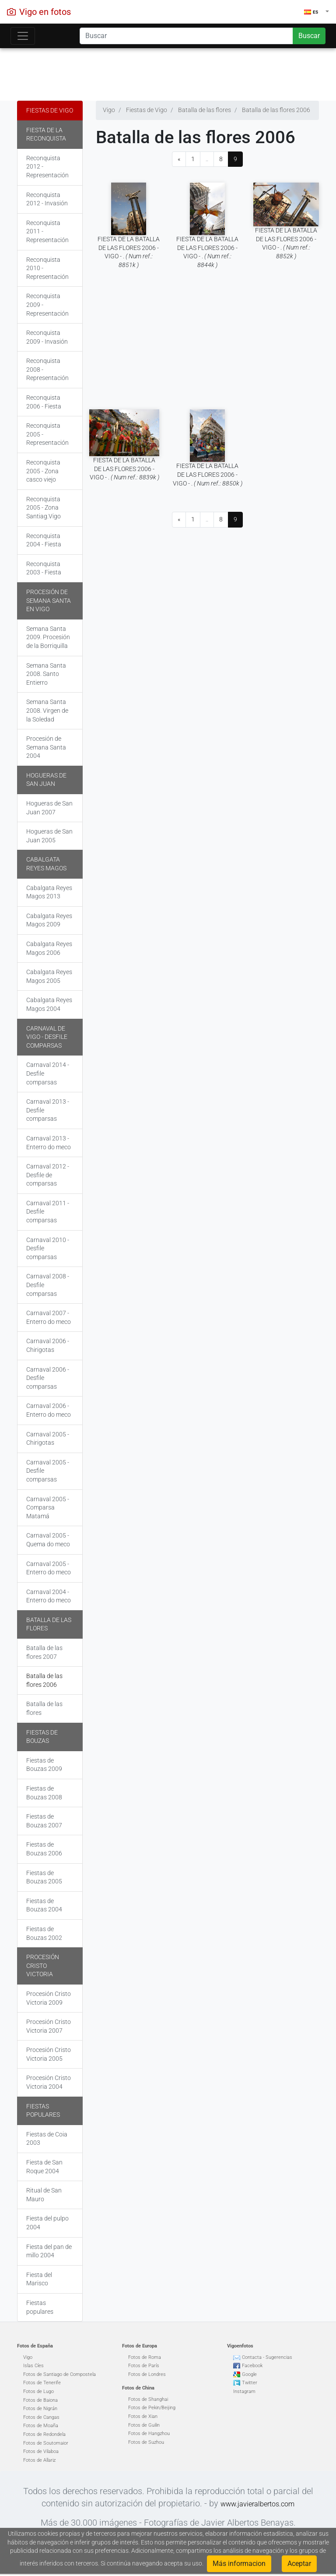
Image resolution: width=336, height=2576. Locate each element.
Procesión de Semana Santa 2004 (46, 747)
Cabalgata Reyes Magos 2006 (49, 948)
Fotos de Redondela (44, 2434)
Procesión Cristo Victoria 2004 (48, 2082)
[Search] (186, 36)
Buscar (309, 36)
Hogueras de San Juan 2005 (49, 836)
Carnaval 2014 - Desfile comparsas (47, 1073)
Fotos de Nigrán (40, 2408)
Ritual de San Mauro (44, 2195)
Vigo (27, 2357)
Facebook (252, 2365)
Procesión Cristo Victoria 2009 (48, 1998)
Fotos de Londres (147, 2374)
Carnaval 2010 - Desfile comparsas (47, 1248)
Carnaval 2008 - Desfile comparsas (47, 1285)
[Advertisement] (168, 72)
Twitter (249, 2383)
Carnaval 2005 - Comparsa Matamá (47, 1508)
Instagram (244, 2391)
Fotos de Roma (144, 2357)
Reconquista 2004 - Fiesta (43, 540)
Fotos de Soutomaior (45, 2443)
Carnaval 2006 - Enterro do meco (48, 1410)
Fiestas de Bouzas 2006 (44, 1849)
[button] (316, 12)
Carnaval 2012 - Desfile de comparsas (47, 1175)
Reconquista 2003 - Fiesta (43, 568)
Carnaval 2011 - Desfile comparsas (47, 1212)
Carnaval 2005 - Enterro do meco (48, 1568)
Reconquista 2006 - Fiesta (43, 402)
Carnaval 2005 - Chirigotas (47, 1438)
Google (249, 2374)
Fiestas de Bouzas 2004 (44, 1905)
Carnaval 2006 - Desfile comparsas (47, 1378)
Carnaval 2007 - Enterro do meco (48, 1317)
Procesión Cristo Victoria (42, 1965)
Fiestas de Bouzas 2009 (44, 1765)
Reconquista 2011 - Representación (47, 231)
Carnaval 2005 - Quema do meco (48, 1540)
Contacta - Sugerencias (267, 2357)
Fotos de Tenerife (42, 2383)
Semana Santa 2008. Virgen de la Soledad (47, 710)
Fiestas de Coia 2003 (46, 2139)
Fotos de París (143, 2365)
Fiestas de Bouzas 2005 (44, 1877)
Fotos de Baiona (40, 2400)
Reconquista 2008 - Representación (47, 369)
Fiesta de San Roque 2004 (44, 2167)
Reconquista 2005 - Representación (47, 434)
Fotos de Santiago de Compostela (59, 2374)
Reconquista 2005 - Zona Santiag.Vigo (43, 508)
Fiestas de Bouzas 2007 (44, 1821)
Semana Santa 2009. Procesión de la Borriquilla (48, 637)
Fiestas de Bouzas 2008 (44, 1793)
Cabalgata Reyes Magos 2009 (49, 920)
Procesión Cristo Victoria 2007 (48, 2026)
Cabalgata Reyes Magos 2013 (49, 892)
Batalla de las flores (48, 1624)
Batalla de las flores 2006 (44, 1680)
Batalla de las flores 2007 (44, 1652)
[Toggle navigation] (22, 36)
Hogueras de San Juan (46, 780)
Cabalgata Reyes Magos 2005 (49, 976)
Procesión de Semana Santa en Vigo (48, 600)
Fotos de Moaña (40, 2425)
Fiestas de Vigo (49, 110)
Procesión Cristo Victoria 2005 (48, 2054)
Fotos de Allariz (39, 2460)
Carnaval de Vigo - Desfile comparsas (46, 1037)
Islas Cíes (33, 2365)
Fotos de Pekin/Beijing (151, 2408)
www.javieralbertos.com (257, 2504)
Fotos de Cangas (41, 2417)
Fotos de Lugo (38, 2391)
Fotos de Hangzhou (149, 2433)
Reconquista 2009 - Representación (47, 304)
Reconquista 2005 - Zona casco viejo (43, 471)
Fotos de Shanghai (148, 2399)
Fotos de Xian (143, 2416)
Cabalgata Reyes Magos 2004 (49, 1004)
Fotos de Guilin (144, 2425)
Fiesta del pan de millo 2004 (49, 2251)
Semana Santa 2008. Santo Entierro (46, 674)
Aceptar (299, 2563)
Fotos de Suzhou (146, 2442)
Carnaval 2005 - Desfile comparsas (47, 1471)
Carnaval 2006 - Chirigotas (47, 1345)
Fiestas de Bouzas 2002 (44, 1933)
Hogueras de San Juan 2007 (49, 808)
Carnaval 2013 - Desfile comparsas (47, 1110)
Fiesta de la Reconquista (46, 134)
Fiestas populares (43, 2111)
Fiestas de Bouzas (42, 1737)
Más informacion (239, 2563)
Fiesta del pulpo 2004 (47, 2223)
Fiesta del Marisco (39, 2279)
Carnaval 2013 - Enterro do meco (48, 1143)
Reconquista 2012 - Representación (47, 167)
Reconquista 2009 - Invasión (47, 337)
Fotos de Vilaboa (41, 2451)
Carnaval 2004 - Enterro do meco (48, 1596)
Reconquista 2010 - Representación (47, 268)
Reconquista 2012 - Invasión (47, 199)
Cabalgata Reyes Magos (46, 864)
